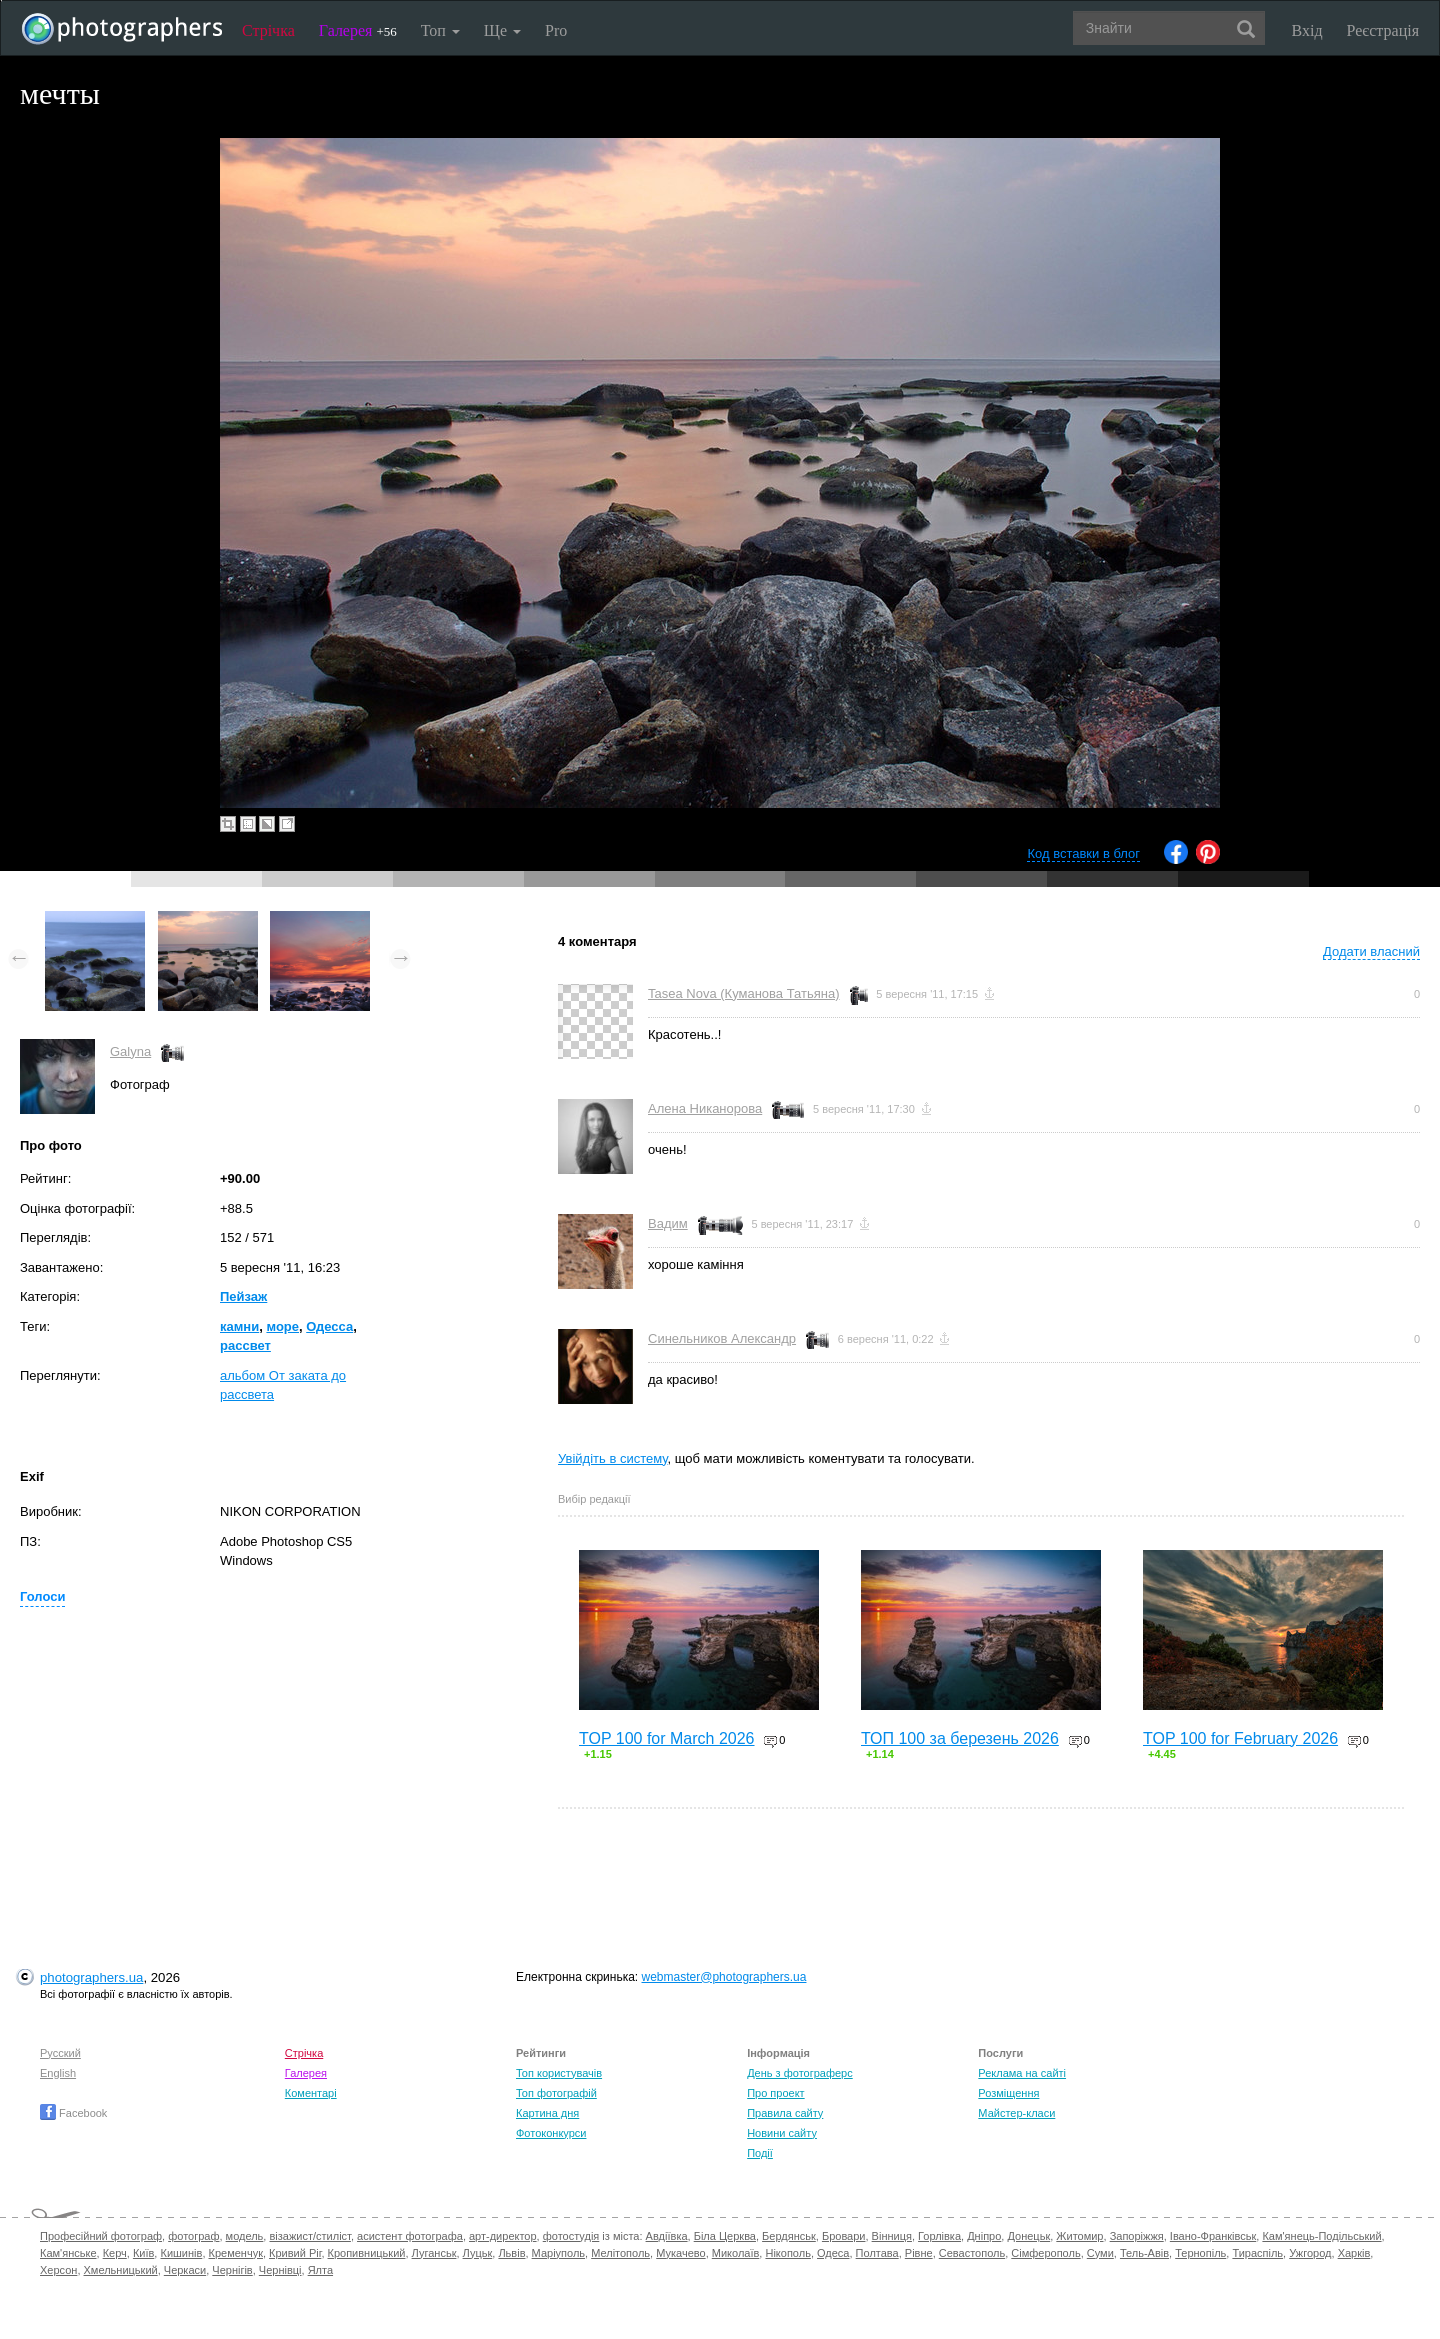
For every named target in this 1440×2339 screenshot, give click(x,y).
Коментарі (311, 2093)
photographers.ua (91, 1977)
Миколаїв (736, 2253)
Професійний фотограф (101, 2236)
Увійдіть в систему (613, 1458)
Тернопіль (1200, 2253)
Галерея (358, 30)
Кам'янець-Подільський (1321, 2236)
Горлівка (939, 2236)
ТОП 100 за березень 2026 (960, 1738)
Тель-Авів (1144, 2253)
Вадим (668, 1223)
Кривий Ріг (295, 2253)
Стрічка (268, 30)
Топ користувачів (559, 2073)
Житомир (1079, 2236)
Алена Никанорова (705, 1108)
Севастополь (972, 2253)
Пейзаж (243, 1296)
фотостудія (571, 2236)
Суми (1100, 2253)
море (282, 1326)
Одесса (329, 1326)
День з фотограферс (800, 2073)
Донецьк (1028, 2236)
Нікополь (787, 2253)
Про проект (775, 2093)
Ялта (320, 2270)
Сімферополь (1045, 2253)
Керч (115, 2253)
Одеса (833, 2253)
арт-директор (503, 2236)
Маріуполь (558, 2253)
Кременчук (236, 2253)
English (58, 2073)
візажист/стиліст (309, 2236)
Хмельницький (121, 2270)
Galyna (130, 1051)
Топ (440, 30)
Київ (143, 2253)
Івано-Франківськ (1213, 2236)
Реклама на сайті (1022, 2073)
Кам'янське (68, 2253)
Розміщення (1008, 2093)
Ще (502, 30)
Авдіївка (667, 2236)
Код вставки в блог (1083, 853)
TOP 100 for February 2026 (1240, 1738)
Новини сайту (782, 2133)
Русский (60, 2053)
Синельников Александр (722, 1338)
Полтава (877, 2253)
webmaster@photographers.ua (724, 1977)
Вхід (1307, 30)
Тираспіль (1257, 2253)
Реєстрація (1383, 30)
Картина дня (547, 2113)
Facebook (73, 2113)
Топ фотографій (556, 2093)
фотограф (193, 2236)
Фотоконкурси (551, 2133)
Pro (556, 30)
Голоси (42, 1596)
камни (239, 1326)
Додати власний (1371, 951)
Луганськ (434, 2253)
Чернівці (280, 2270)
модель (245, 2236)
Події (760, 2153)
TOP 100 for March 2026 (667, 1738)
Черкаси (185, 2270)
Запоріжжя (1137, 2236)
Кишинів (181, 2253)
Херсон (58, 2270)
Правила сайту (785, 2113)
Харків (1354, 2253)
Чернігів (232, 2270)
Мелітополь (620, 2253)
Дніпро (984, 2236)
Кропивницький (367, 2253)
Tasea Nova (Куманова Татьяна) (744, 993)
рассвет (245, 1345)
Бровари (844, 2236)
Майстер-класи (1016, 2113)
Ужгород (1310, 2253)
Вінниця (892, 2236)
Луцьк (478, 2253)
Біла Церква (725, 2236)
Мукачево (680, 2253)
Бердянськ (789, 2236)
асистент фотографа (410, 2236)
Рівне (919, 2253)
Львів (511, 2253)
